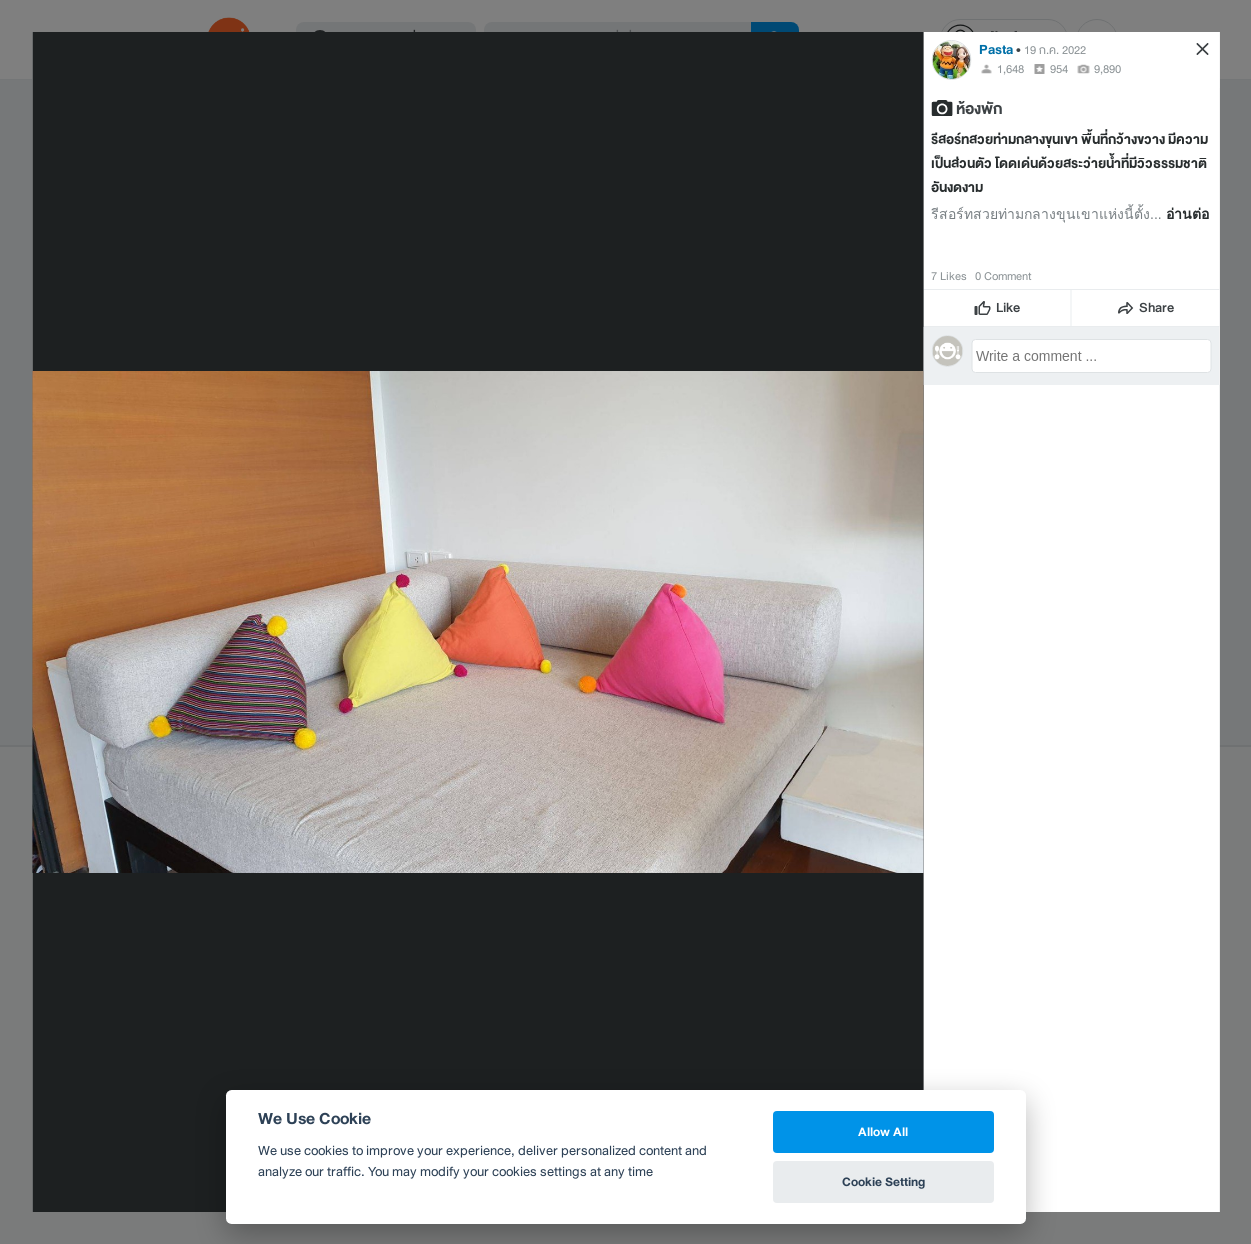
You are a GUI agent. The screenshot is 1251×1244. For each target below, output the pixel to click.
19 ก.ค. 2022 (1055, 50)
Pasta (996, 49)
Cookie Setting (883, 1181)
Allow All (883, 1131)
